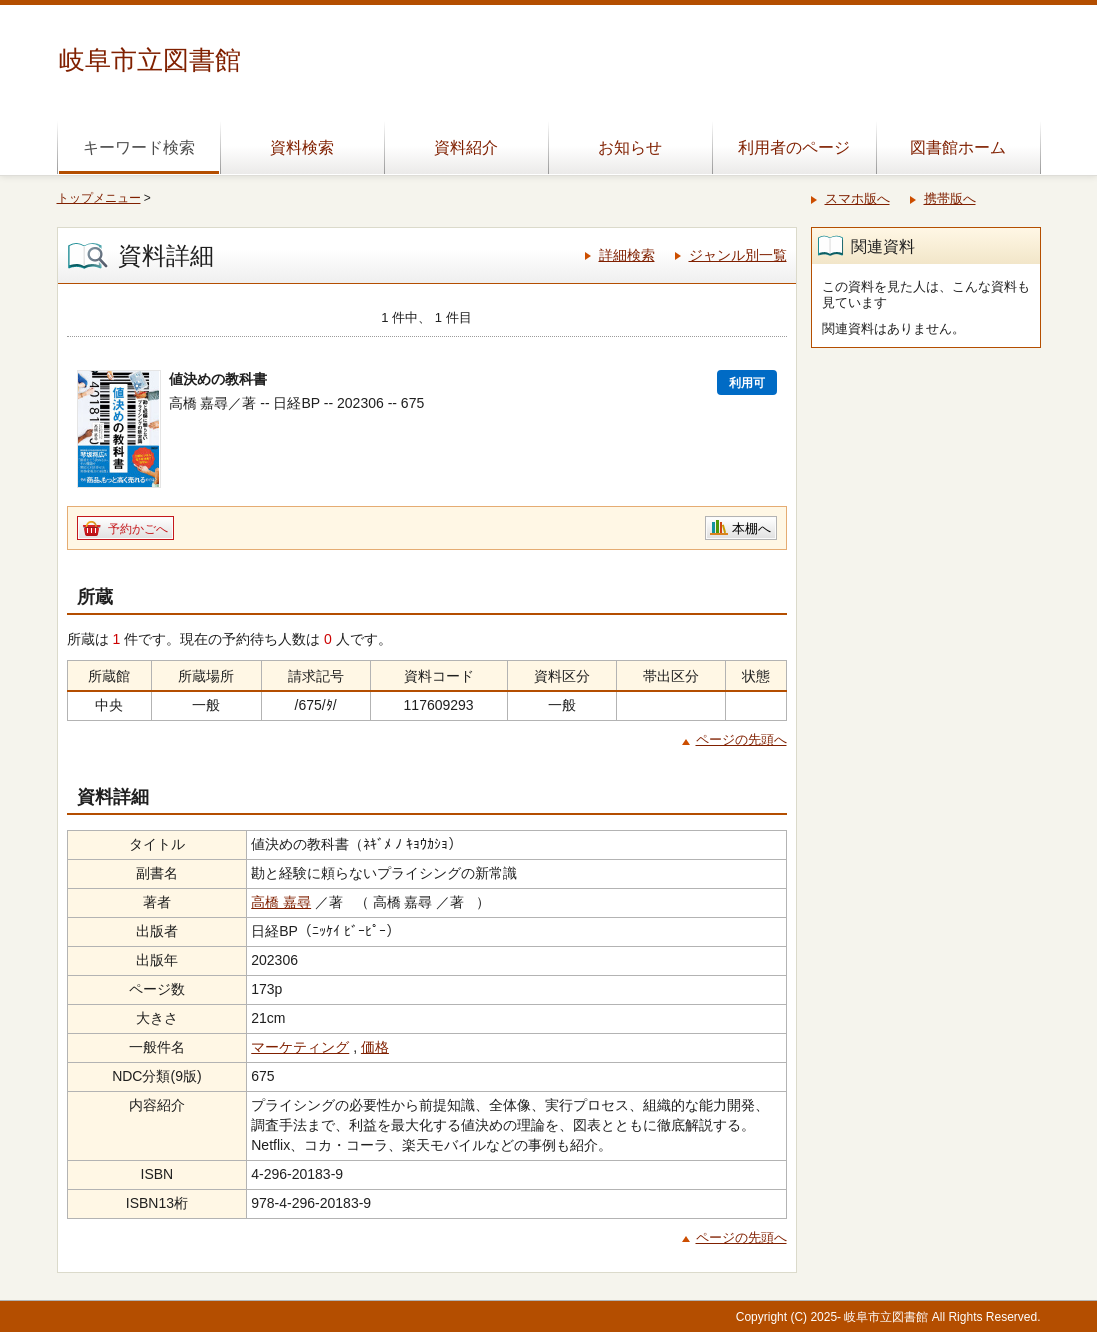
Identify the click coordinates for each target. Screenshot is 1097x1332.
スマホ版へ (857, 198)
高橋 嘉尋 (281, 902)
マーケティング (300, 1047)
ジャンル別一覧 (738, 255)
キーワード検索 (139, 147)
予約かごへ (138, 529)
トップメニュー (99, 198)
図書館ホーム (958, 147)
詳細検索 (627, 255)
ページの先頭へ (741, 739)
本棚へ (751, 528)
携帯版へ (950, 198)
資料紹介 (466, 147)
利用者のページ (794, 147)
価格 (375, 1047)
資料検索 (302, 147)
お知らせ (630, 147)
